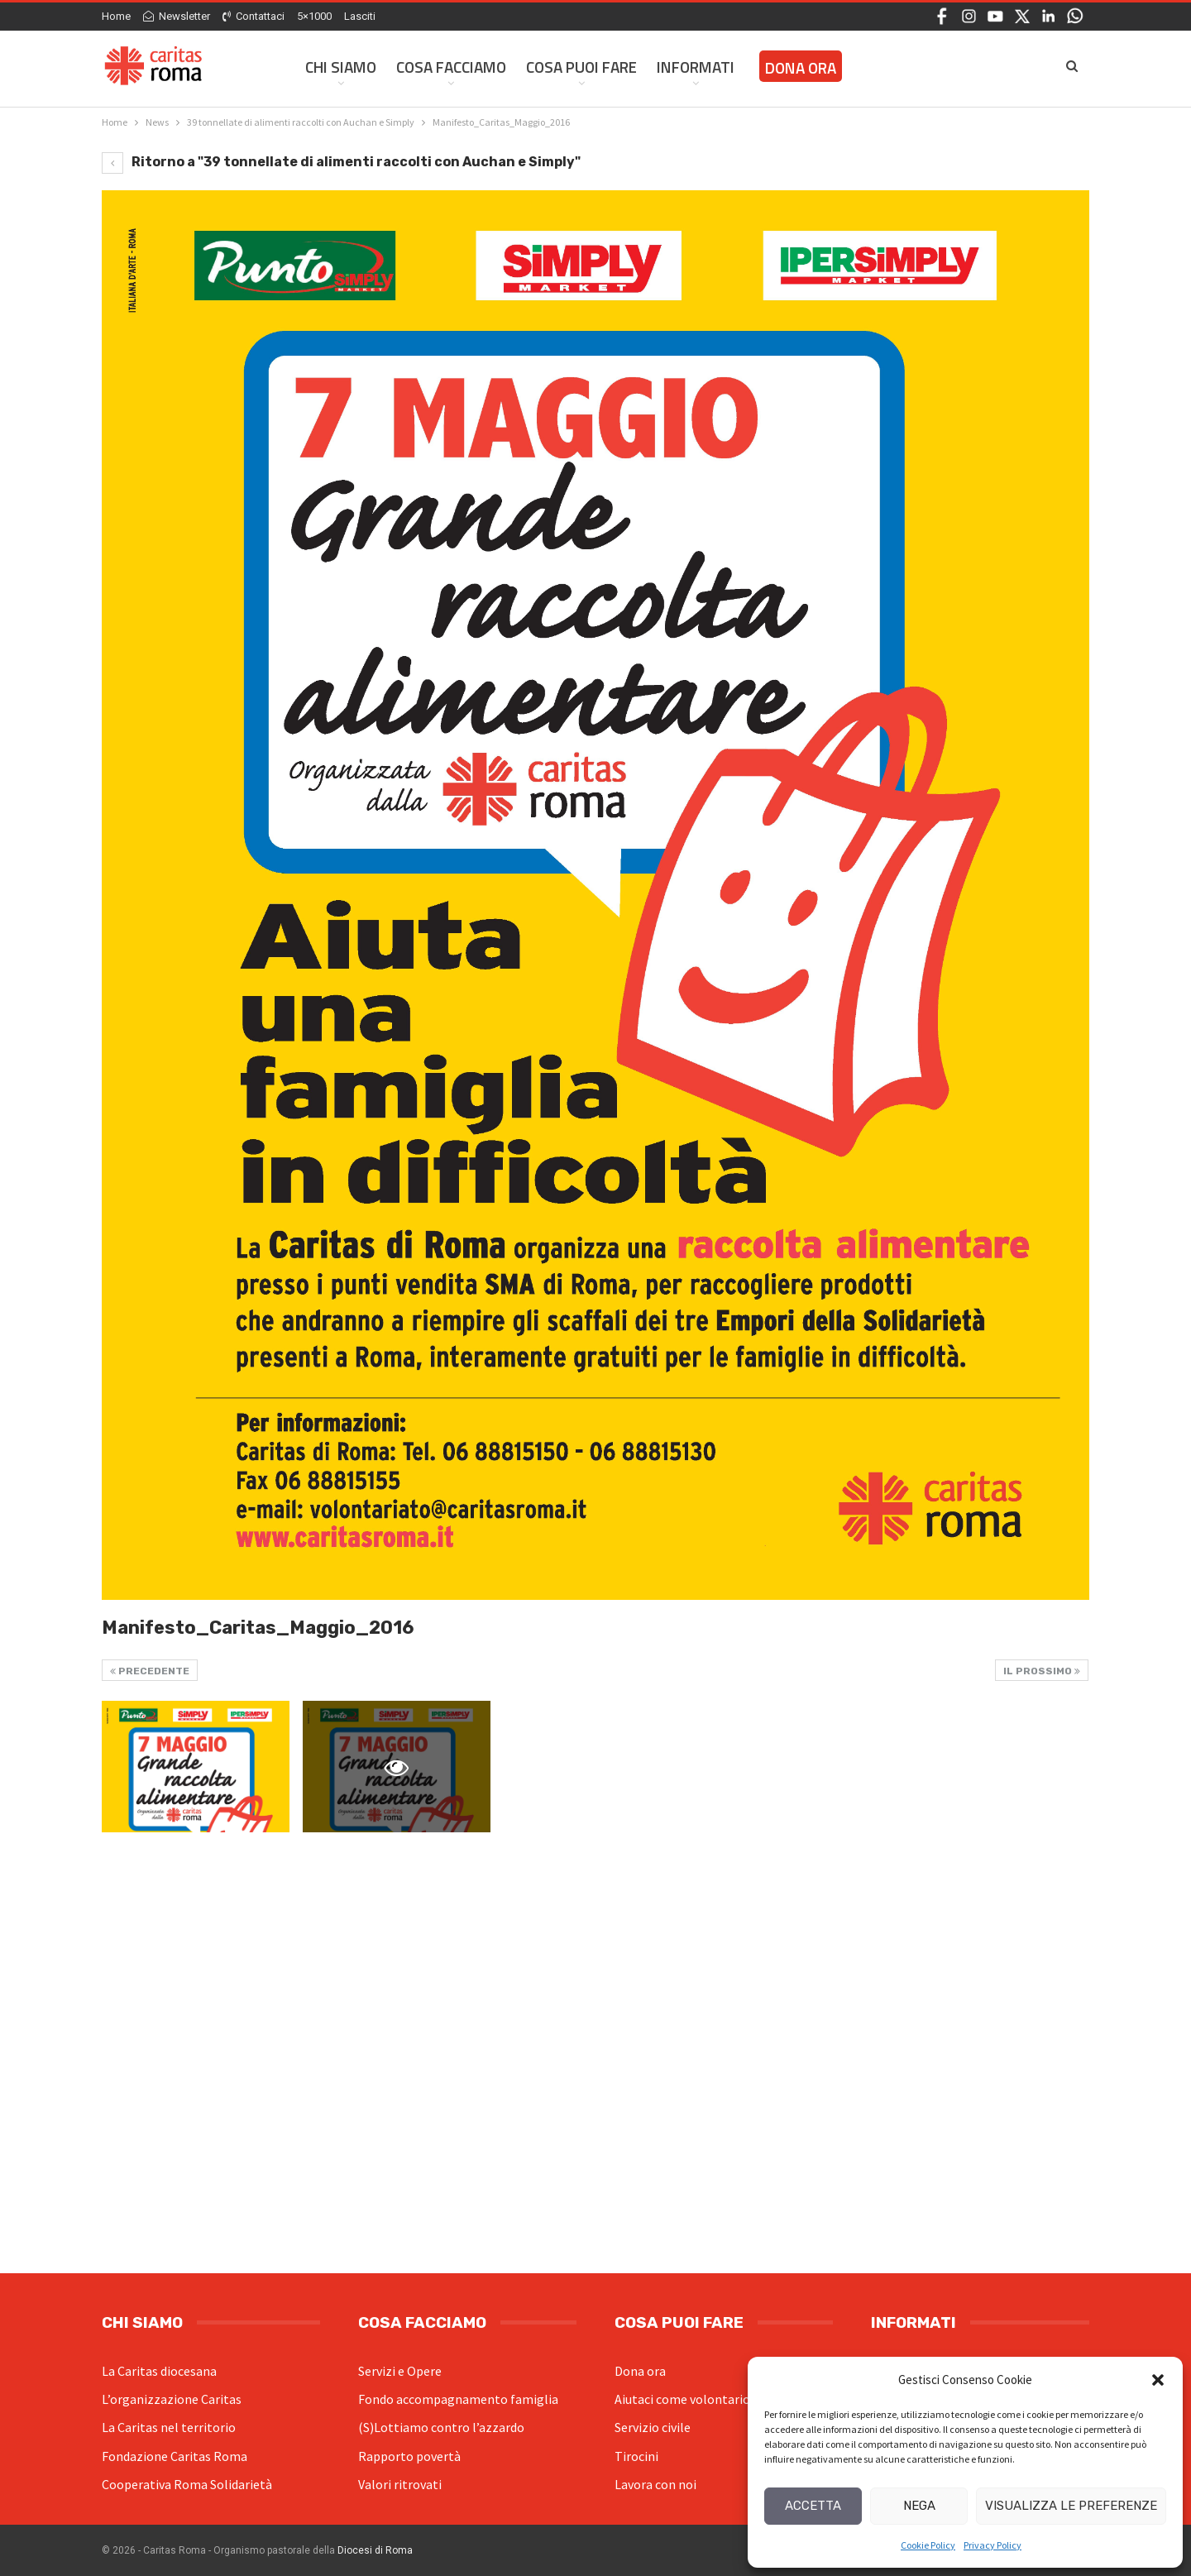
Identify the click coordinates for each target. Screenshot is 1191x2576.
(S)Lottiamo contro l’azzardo (441, 2427)
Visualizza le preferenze (1071, 2505)
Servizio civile (653, 2427)
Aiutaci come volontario (682, 2399)
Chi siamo (340, 67)
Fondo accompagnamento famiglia (458, 2399)
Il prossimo (1041, 1671)
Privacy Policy (992, 2545)
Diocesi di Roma (375, 2550)
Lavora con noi (655, 2484)
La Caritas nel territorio (169, 2427)
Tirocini (636, 2456)
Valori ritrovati (400, 2484)
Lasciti (359, 16)
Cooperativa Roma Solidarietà (187, 2484)
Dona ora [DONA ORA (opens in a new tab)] (800, 67)
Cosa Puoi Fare (581, 67)
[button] (1158, 2380)
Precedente (149, 1671)
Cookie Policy (928, 2545)
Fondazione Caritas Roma (174, 2456)
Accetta (813, 2505)
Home (116, 16)
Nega (919, 2505)
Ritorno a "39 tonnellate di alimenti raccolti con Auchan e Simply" (341, 162)
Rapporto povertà (409, 2456)
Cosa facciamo (451, 67)
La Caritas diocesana (159, 2371)
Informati (695, 67)
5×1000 (314, 16)
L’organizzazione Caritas (172, 2399)
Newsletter (176, 16)
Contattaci (253, 16)
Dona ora (640, 2371)
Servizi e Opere (400, 2371)
